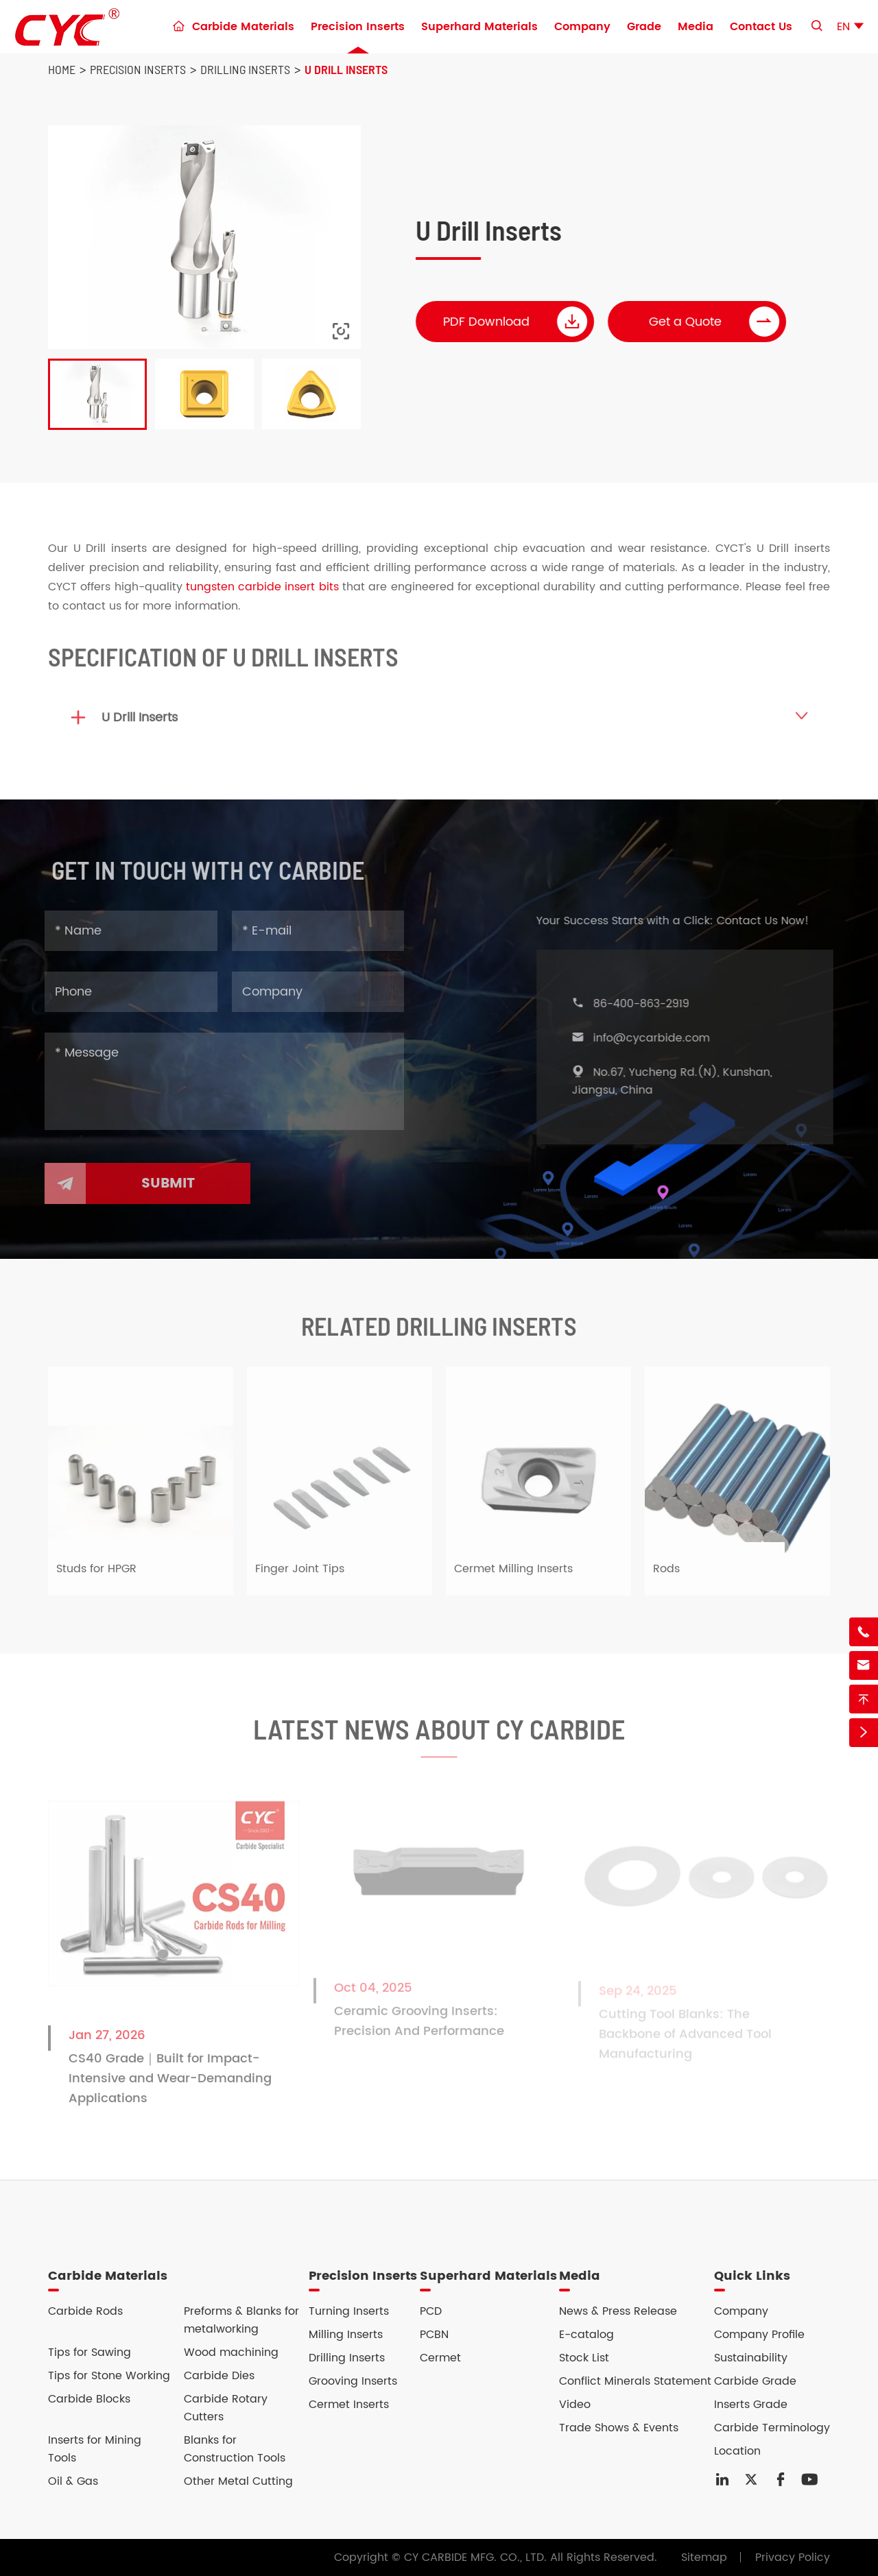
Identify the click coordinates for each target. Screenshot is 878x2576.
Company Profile (759, 2335)
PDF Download (516, 321)
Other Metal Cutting (238, 2481)
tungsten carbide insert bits (262, 587)
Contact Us (761, 27)
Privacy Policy (792, 2557)
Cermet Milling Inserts (513, 1574)
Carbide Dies (219, 2376)
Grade (644, 27)
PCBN (434, 2335)
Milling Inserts (346, 2335)
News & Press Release (618, 2311)
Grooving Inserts (353, 2381)
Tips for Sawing (89, 2352)
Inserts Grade (750, 2405)
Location (737, 2451)
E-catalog (586, 2335)
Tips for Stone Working (109, 2376)
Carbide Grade (755, 2381)
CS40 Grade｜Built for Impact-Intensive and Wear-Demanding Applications (170, 2085)
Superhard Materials (479, 27)
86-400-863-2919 (647, 1004)
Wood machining (231, 2352)
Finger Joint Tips (299, 1574)
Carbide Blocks (89, 2399)
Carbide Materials (243, 27)
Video (575, 2405)
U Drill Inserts (346, 69)
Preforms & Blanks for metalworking (241, 2320)
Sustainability (750, 2358)
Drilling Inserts (245, 69)
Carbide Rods (85, 2311)
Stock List (584, 2358)
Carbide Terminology (772, 2428)
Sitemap (704, 2557)
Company (582, 27)
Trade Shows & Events (618, 2428)
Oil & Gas (73, 2481)
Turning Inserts (349, 2311)
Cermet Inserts (349, 2405)
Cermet (440, 2358)
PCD (431, 2311)
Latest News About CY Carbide (439, 1734)
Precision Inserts (358, 27)
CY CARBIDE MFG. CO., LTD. (475, 2557)
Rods (666, 1574)
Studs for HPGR (96, 1574)
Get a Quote (715, 321)
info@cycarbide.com (657, 1038)
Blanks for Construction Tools (234, 2449)
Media (695, 27)
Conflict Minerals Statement (635, 2381)
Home (61, 69)
